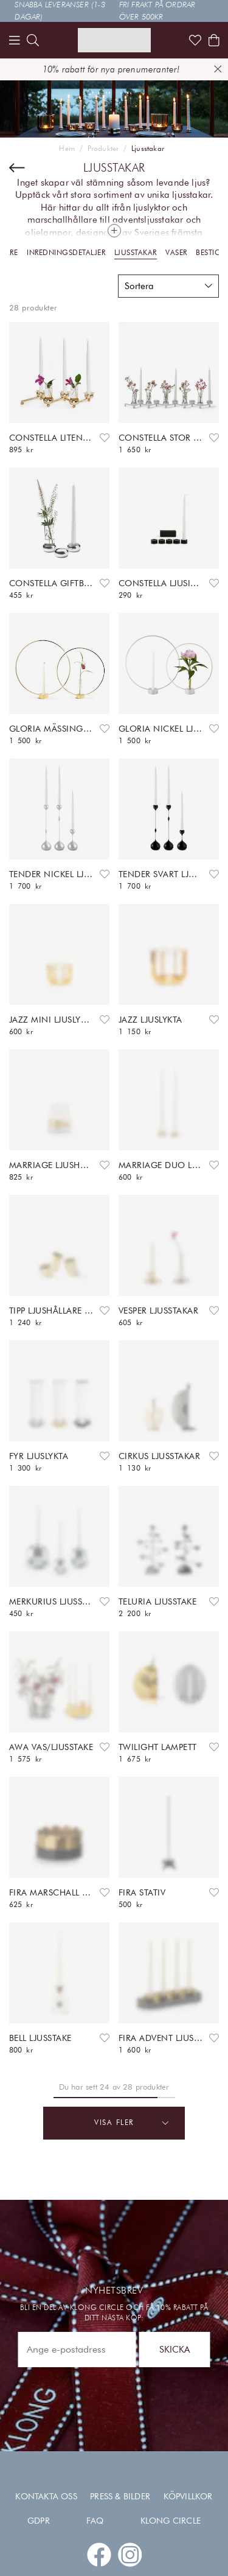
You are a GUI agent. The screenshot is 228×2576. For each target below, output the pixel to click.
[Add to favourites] (104, 438)
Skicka (174, 2349)
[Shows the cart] (214, 40)
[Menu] (14, 40)
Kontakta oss (46, 2496)
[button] (168, 286)
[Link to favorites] (195, 40)
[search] (33, 40)
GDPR (38, 2520)
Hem (67, 148)
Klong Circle (170, 2520)
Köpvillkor (188, 2496)
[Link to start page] (114, 40)
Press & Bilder (120, 2496)
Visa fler (131, 2122)
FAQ (94, 2520)
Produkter (103, 148)
